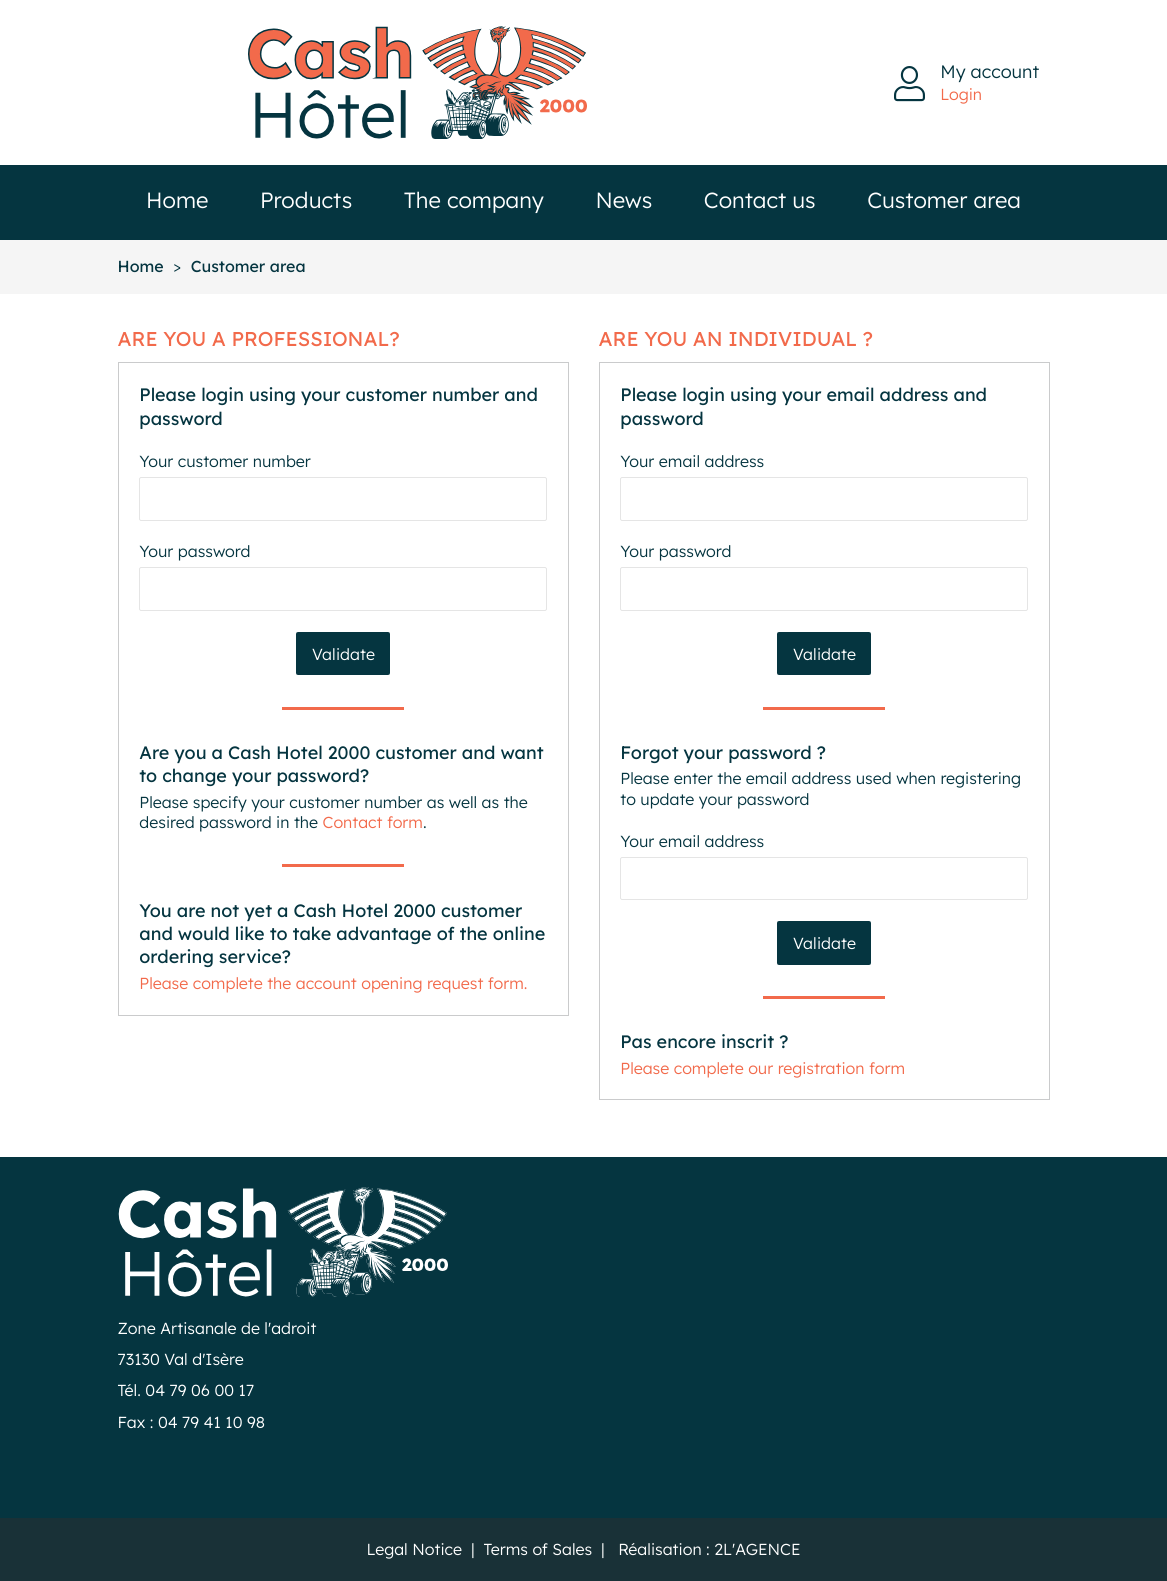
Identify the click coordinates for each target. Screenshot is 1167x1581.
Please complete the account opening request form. (333, 982)
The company (474, 200)
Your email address (692, 461)
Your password (194, 551)
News (623, 200)
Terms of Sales (538, 1548)
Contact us (760, 200)
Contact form (373, 821)
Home (177, 200)
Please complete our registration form (762, 1067)
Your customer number (224, 461)
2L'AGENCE (757, 1548)
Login (961, 93)
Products (306, 200)
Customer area (944, 200)
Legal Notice (414, 1548)
